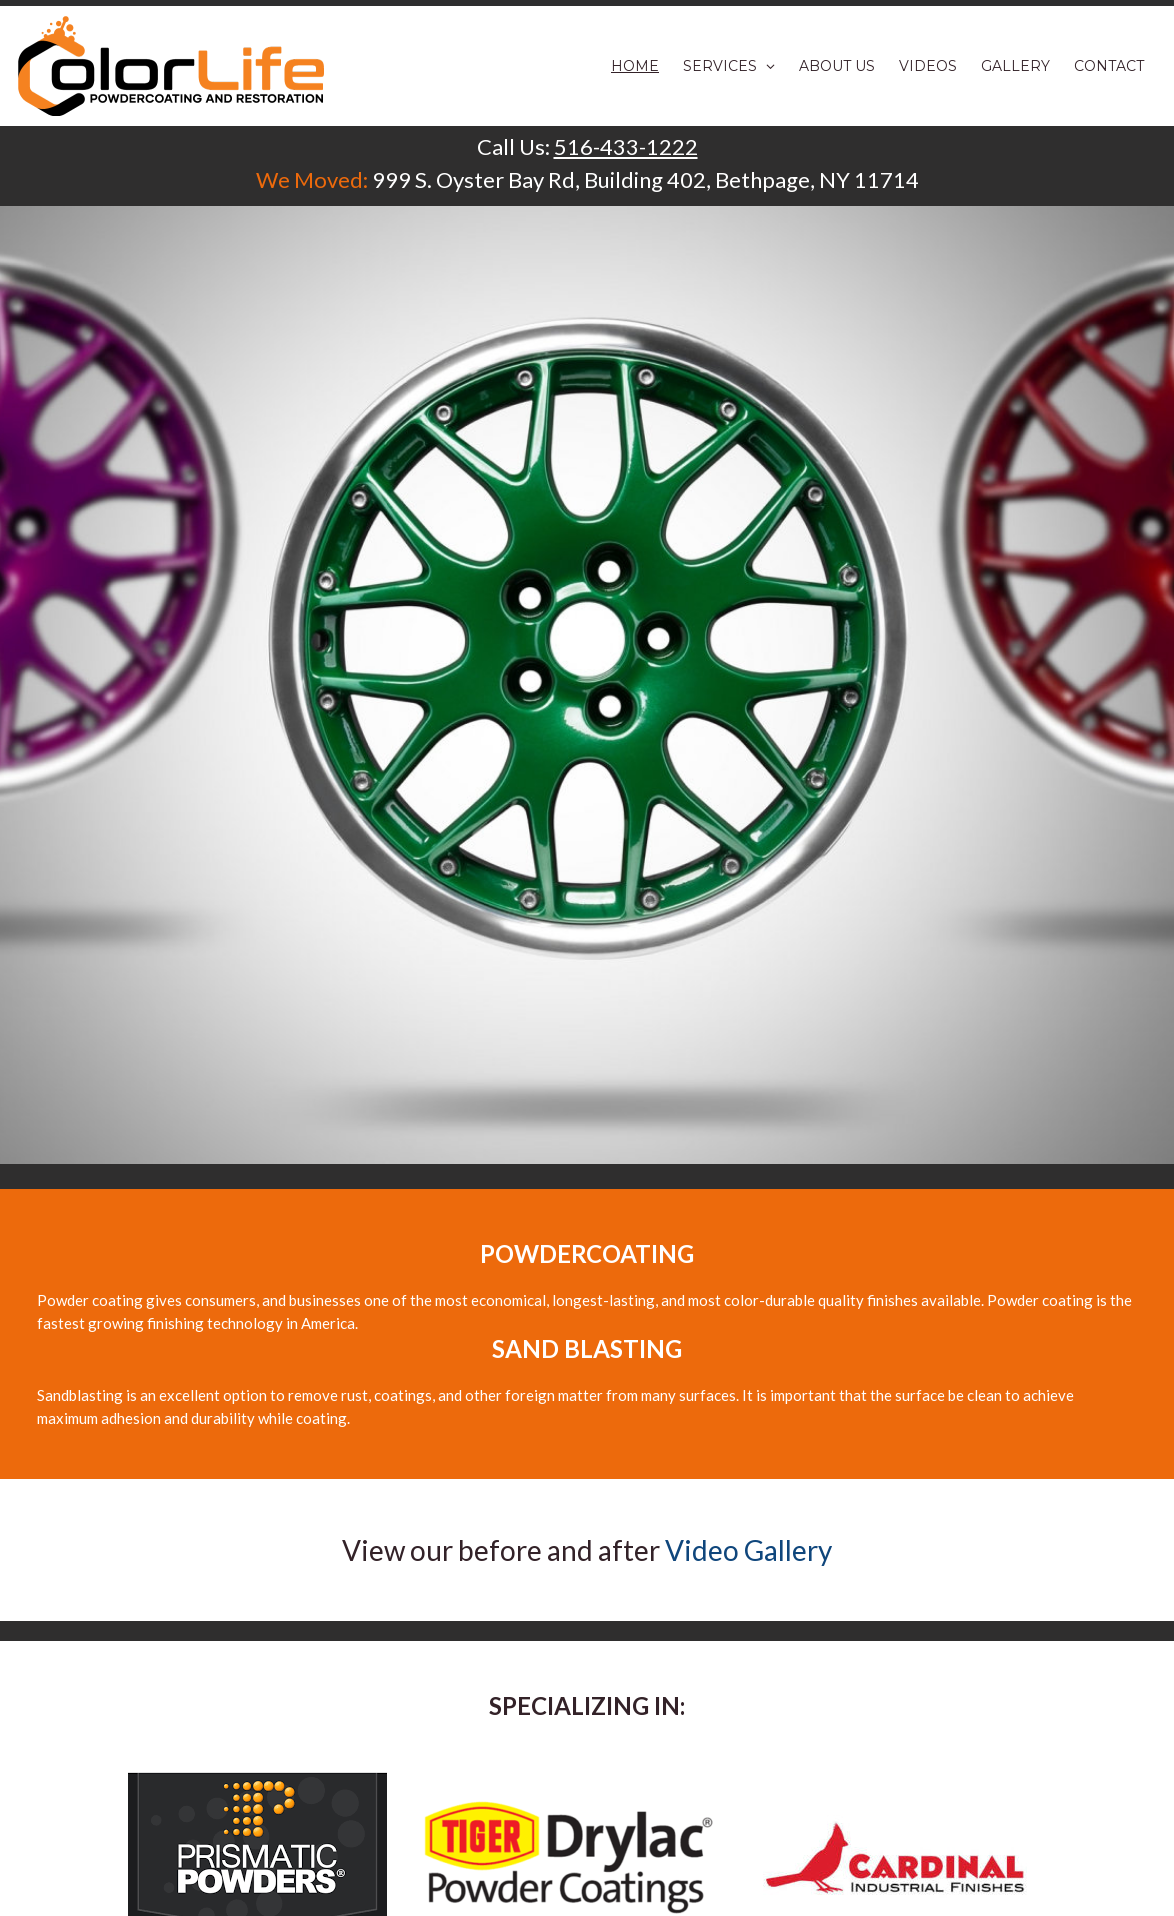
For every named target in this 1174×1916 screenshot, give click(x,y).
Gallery (1015, 66)
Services (729, 66)
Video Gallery (748, 1550)
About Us (837, 66)
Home (635, 66)
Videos (928, 66)
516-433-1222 (626, 146)
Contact (1109, 66)
